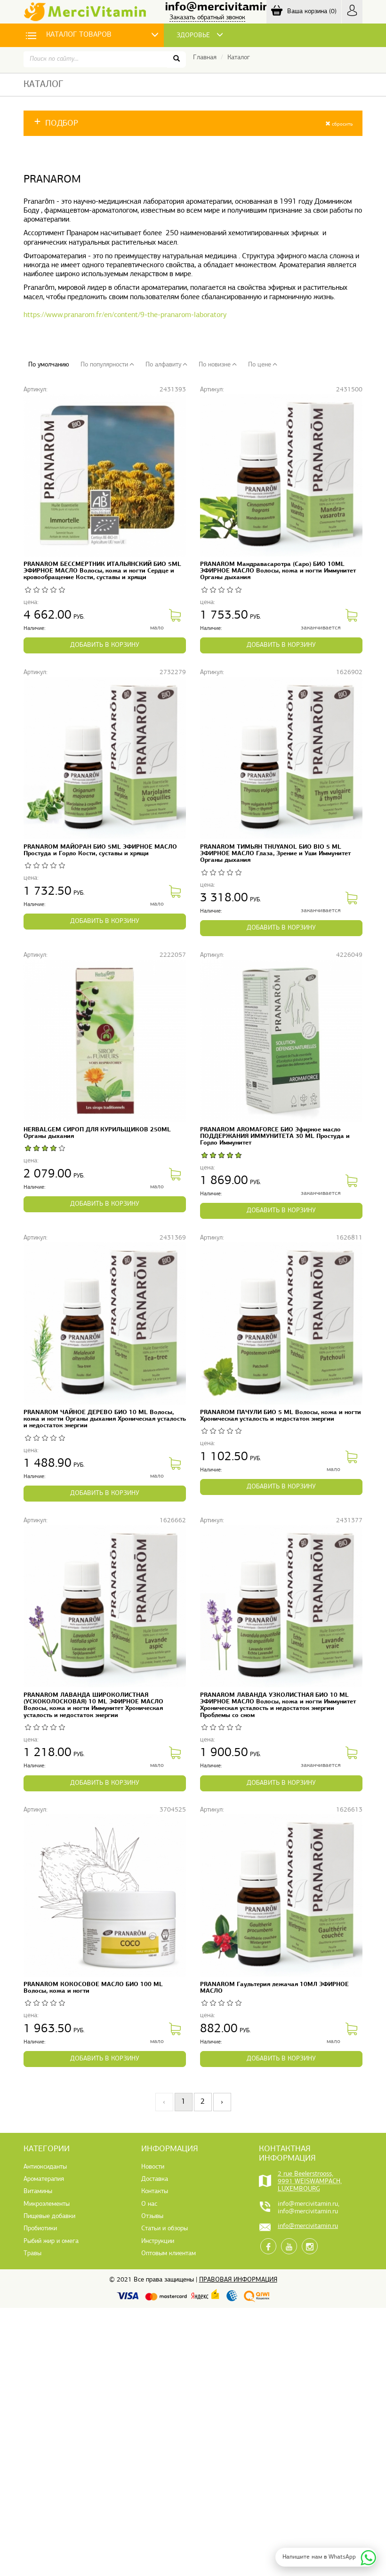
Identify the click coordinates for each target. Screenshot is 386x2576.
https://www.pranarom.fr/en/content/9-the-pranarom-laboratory (125, 315)
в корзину (104, 645)
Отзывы (152, 2216)
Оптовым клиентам (168, 2253)
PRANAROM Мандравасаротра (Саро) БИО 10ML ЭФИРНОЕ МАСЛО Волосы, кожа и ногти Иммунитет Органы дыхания (278, 570)
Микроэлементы (47, 2204)
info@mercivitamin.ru (224, 7)
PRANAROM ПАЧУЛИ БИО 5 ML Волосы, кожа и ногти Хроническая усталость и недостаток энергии (280, 1415)
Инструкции (157, 2241)
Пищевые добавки (49, 2216)
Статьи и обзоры (164, 2229)
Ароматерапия (44, 2179)
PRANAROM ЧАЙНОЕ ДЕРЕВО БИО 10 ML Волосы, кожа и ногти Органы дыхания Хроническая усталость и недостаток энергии (105, 1419)
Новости (152, 2167)
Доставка (154, 2179)
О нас (149, 2204)
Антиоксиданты (45, 2167)
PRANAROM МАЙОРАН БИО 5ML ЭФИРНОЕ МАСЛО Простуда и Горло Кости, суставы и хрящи (100, 850)
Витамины (38, 2191)
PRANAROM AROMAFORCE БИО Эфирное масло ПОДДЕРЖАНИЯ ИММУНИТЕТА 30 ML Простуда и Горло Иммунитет (275, 1136)
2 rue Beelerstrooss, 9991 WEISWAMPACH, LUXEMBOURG (310, 2182)
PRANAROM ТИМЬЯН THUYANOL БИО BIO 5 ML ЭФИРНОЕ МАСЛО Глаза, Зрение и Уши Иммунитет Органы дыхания (275, 853)
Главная (205, 58)
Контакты (154, 2191)
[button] (193, 123)
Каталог (238, 58)
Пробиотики (40, 2229)
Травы (32, 2253)
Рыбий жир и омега (51, 2241)
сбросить (339, 124)
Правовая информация (238, 2280)
